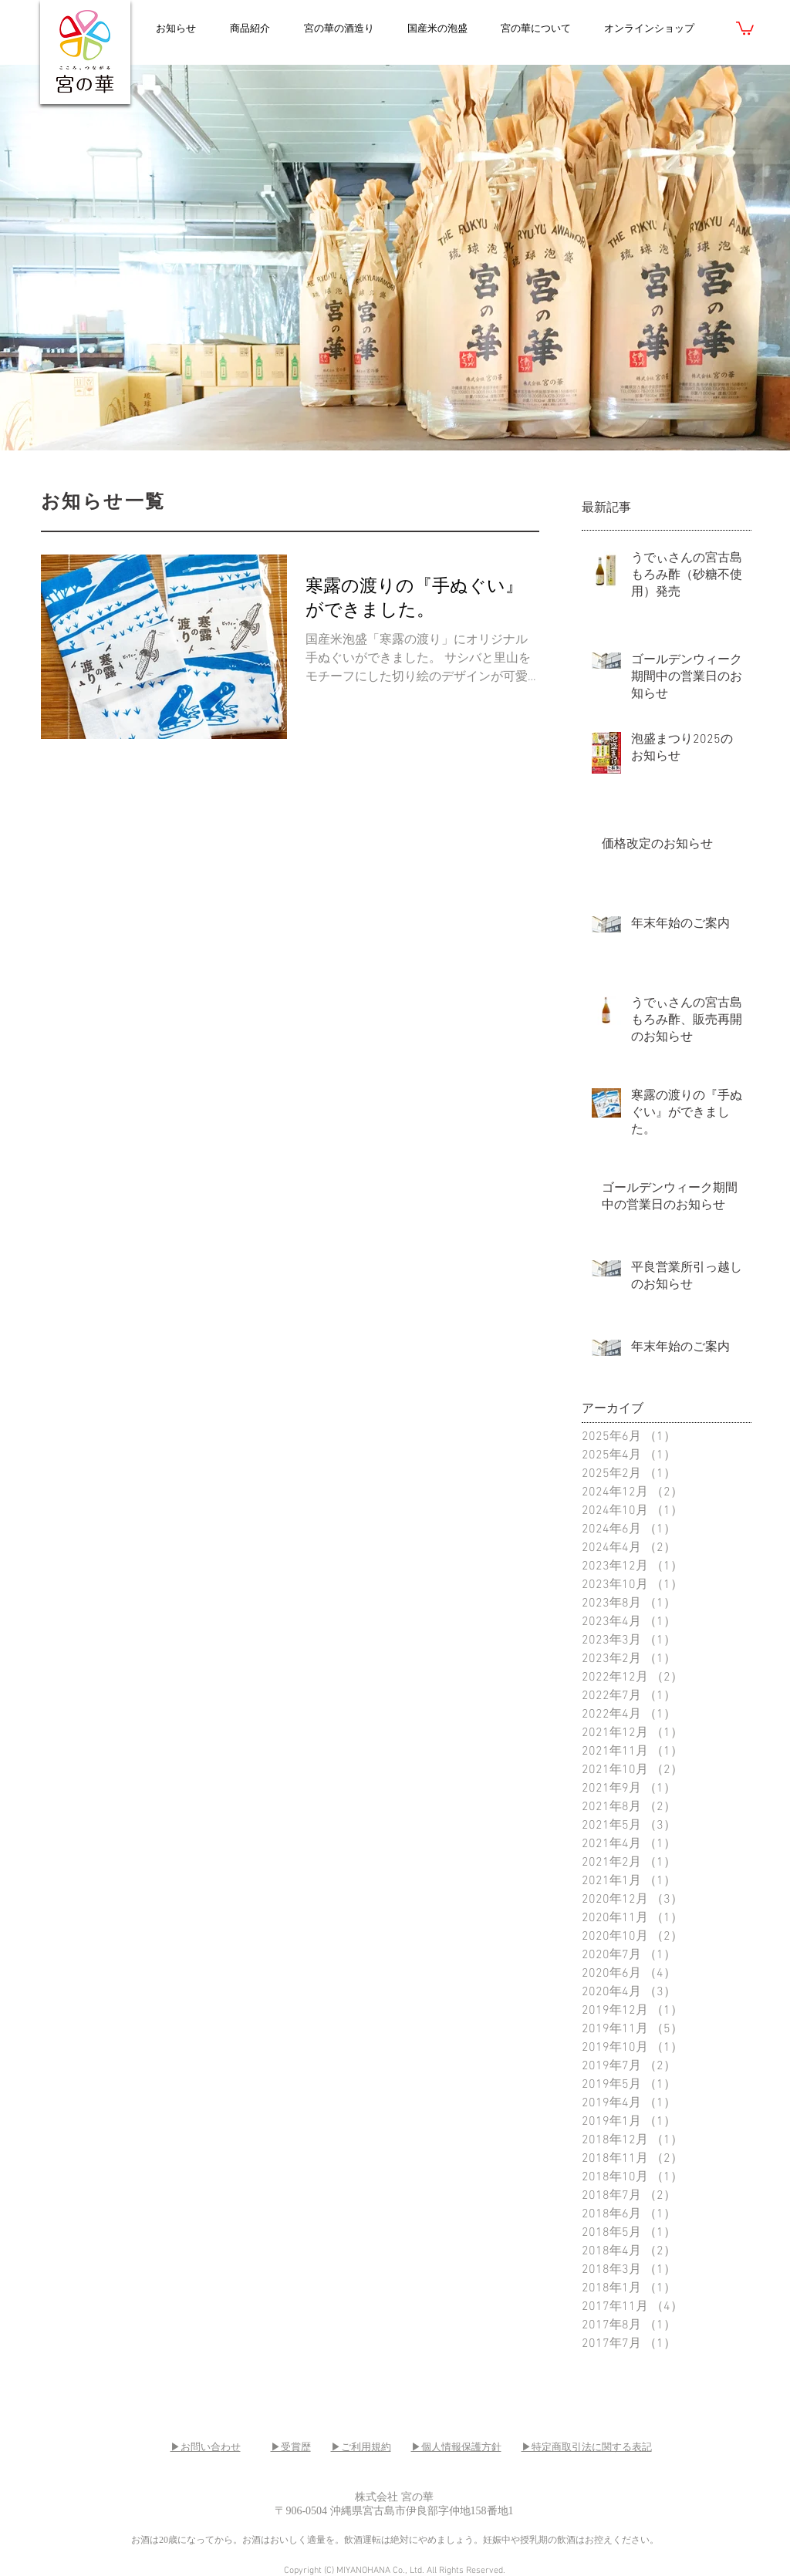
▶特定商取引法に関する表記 (587, 2447)
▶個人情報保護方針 (456, 2447)
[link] (745, 27)
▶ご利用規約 (361, 2447)
